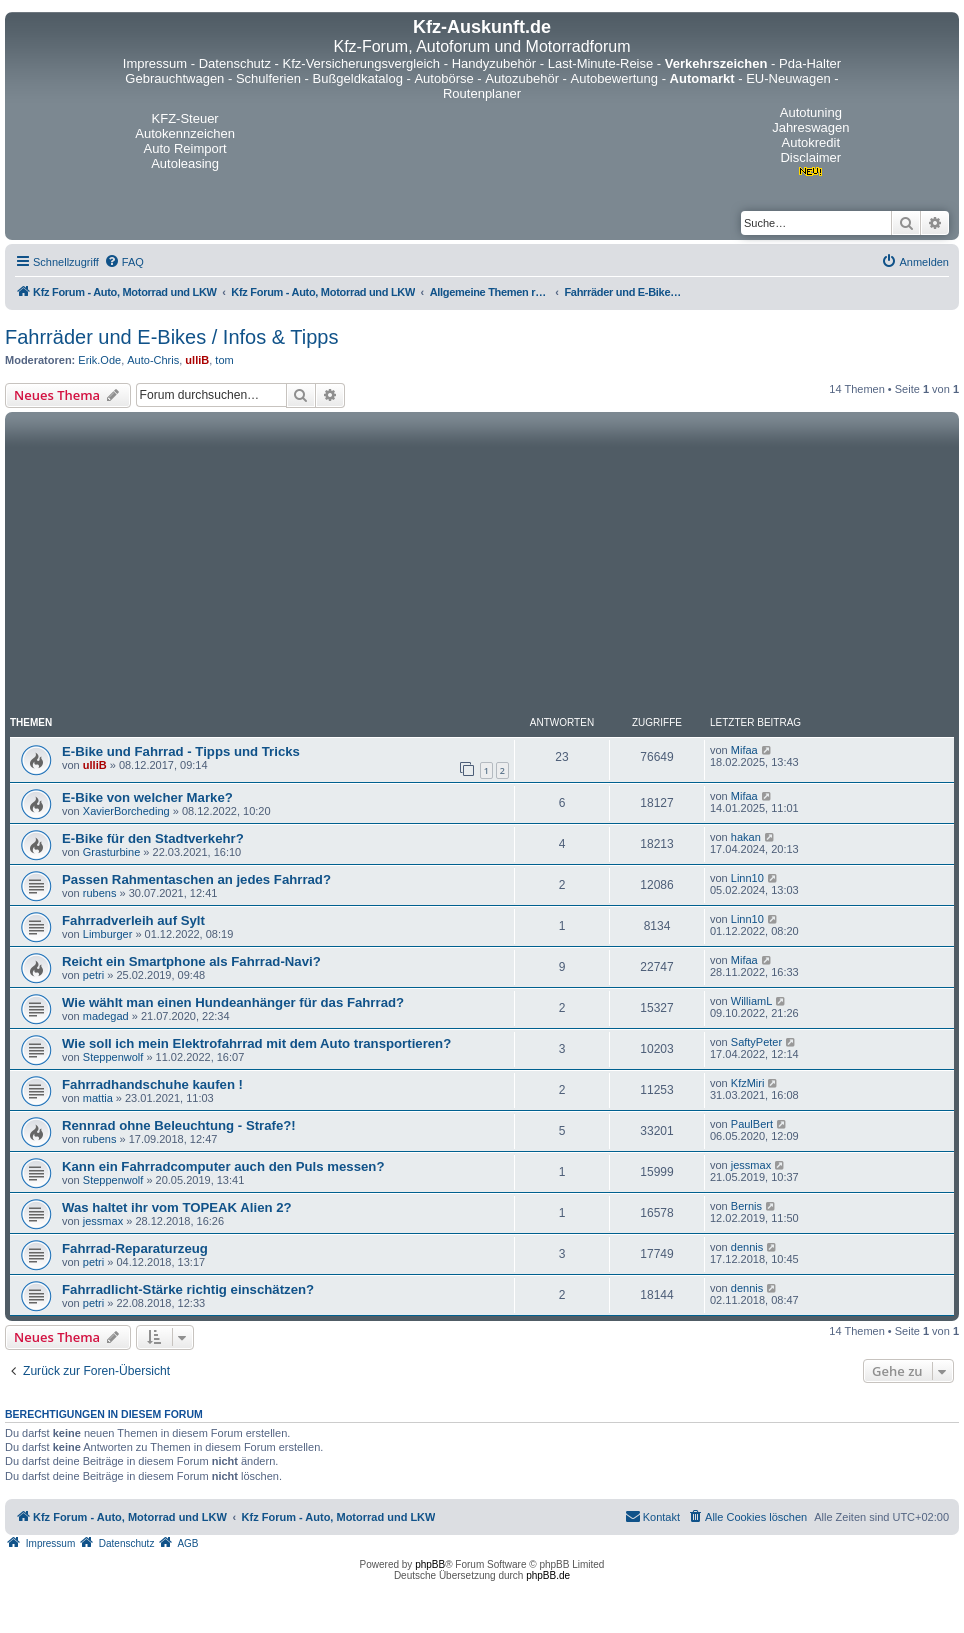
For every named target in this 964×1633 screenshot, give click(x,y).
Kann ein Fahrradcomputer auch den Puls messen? (223, 1166)
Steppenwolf (113, 1057)
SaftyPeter (756, 1042)
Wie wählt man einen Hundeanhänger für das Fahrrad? (233, 1002)
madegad (106, 1016)
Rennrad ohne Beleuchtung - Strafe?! (179, 1125)
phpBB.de (548, 1575)
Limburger (108, 934)
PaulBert (752, 1124)
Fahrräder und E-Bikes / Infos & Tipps (172, 337)
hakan (746, 837)
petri (93, 975)
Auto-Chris (153, 360)
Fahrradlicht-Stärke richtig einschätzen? (188, 1289)
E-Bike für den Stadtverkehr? (153, 838)
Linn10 (747, 878)
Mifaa (744, 750)
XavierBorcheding (126, 811)
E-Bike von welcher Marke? (147, 797)
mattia (98, 1098)
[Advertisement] (482, 567)
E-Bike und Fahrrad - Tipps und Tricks (181, 751)
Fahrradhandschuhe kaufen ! (152, 1084)
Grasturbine (111, 852)
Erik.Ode (99, 360)
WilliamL (752, 1001)
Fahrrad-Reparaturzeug (135, 1248)
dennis (747, 1247)
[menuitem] (124, 262)
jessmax (751, 1165)
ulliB (197, 360)
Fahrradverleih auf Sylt (133, 920)
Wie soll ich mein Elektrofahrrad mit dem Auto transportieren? (256, 1043)
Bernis (746, 1206)
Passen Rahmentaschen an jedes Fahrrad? (196, 879)
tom (224, 360)
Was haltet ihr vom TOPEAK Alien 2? (177, 1207)
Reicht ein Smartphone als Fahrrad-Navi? (191, 961)
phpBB (430, 1564)
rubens (100, 893)
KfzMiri (748, 1083)
